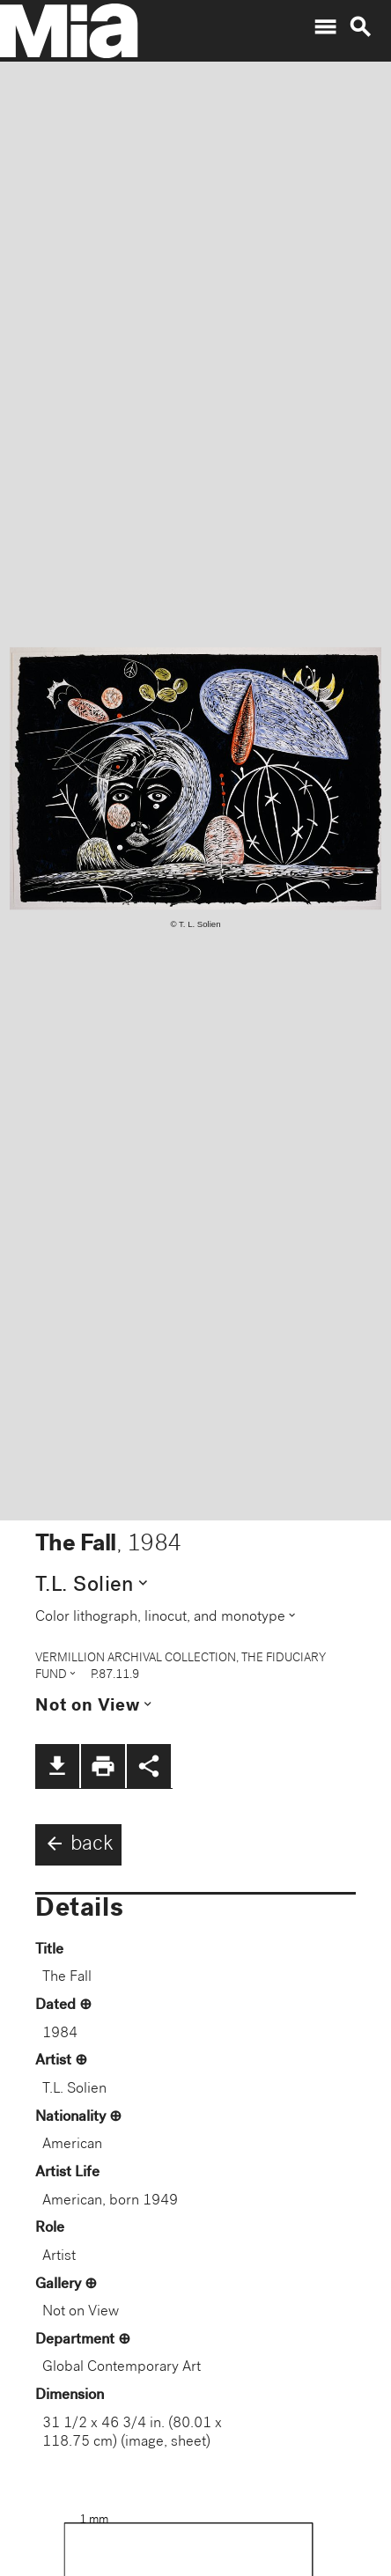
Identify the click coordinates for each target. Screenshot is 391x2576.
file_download (57, 1766)
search (360, 27)
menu (325, 27)
